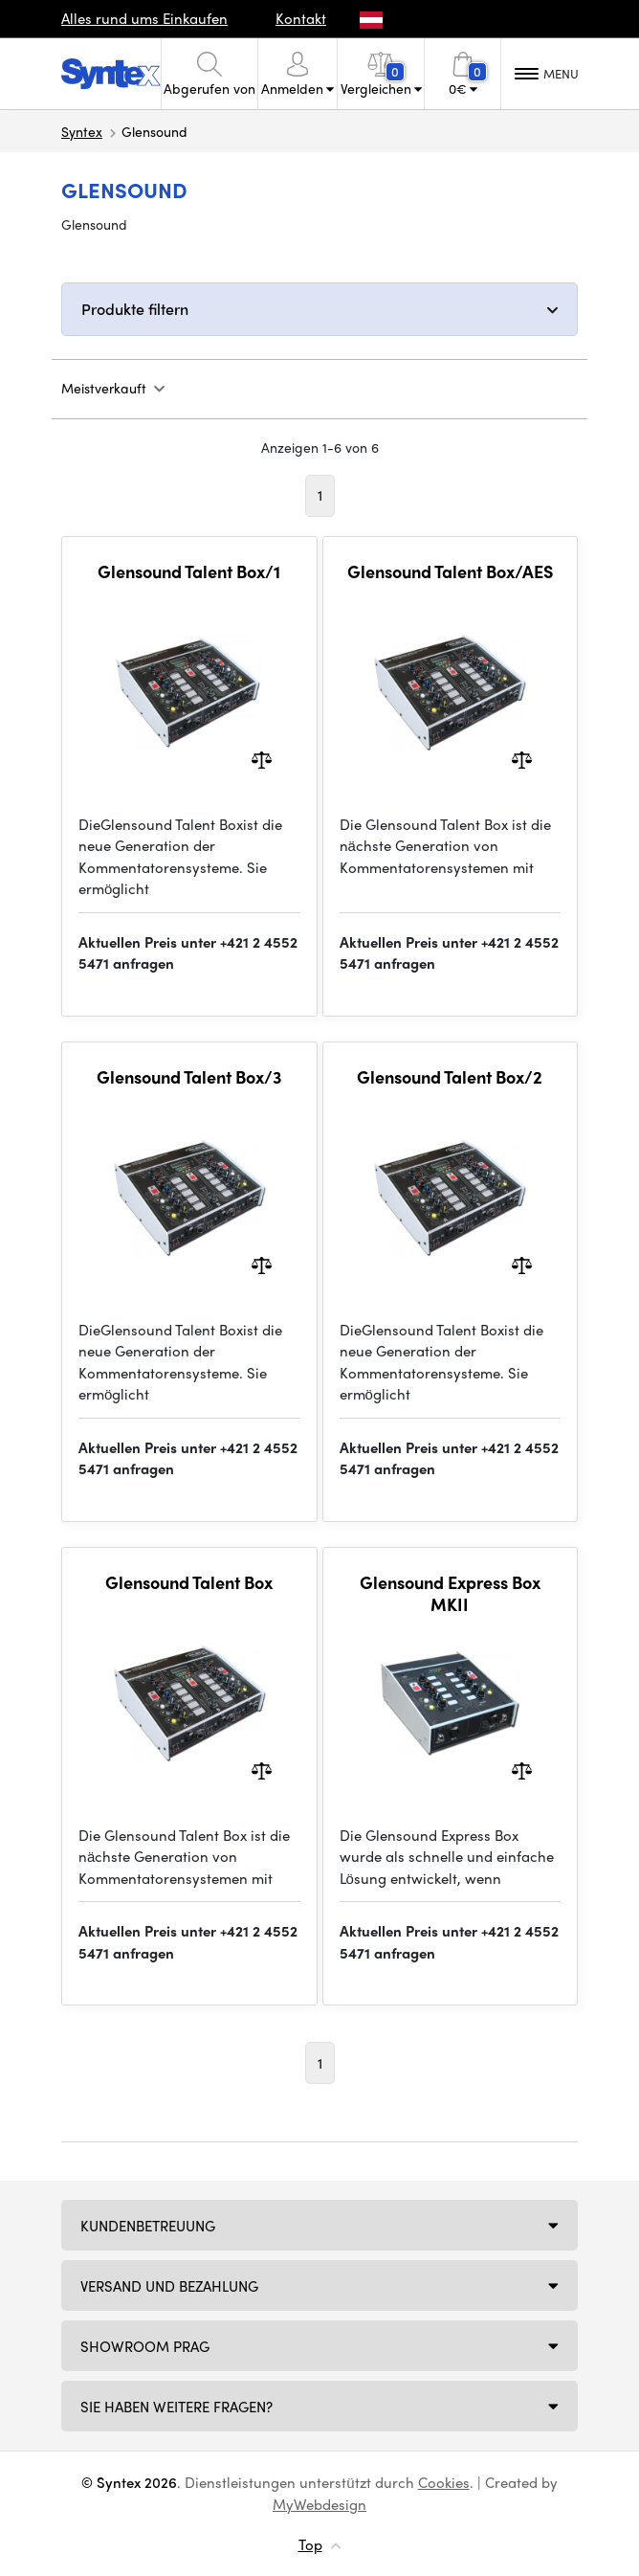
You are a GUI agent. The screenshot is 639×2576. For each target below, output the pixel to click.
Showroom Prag (144, 2346)
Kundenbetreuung (147, 2225)
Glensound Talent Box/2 (449, 1076)
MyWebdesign (319, 2504)
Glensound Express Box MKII (450, 1593)
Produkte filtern (134, 309)
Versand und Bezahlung (169, 2285)
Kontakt (300, 18)
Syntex (81, 131)
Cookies (444, 2482)
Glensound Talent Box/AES (450, 571)
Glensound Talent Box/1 (189, 571)
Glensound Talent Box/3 (189, 1076)
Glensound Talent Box (189, 1582)
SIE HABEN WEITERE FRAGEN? (176, 2406)
